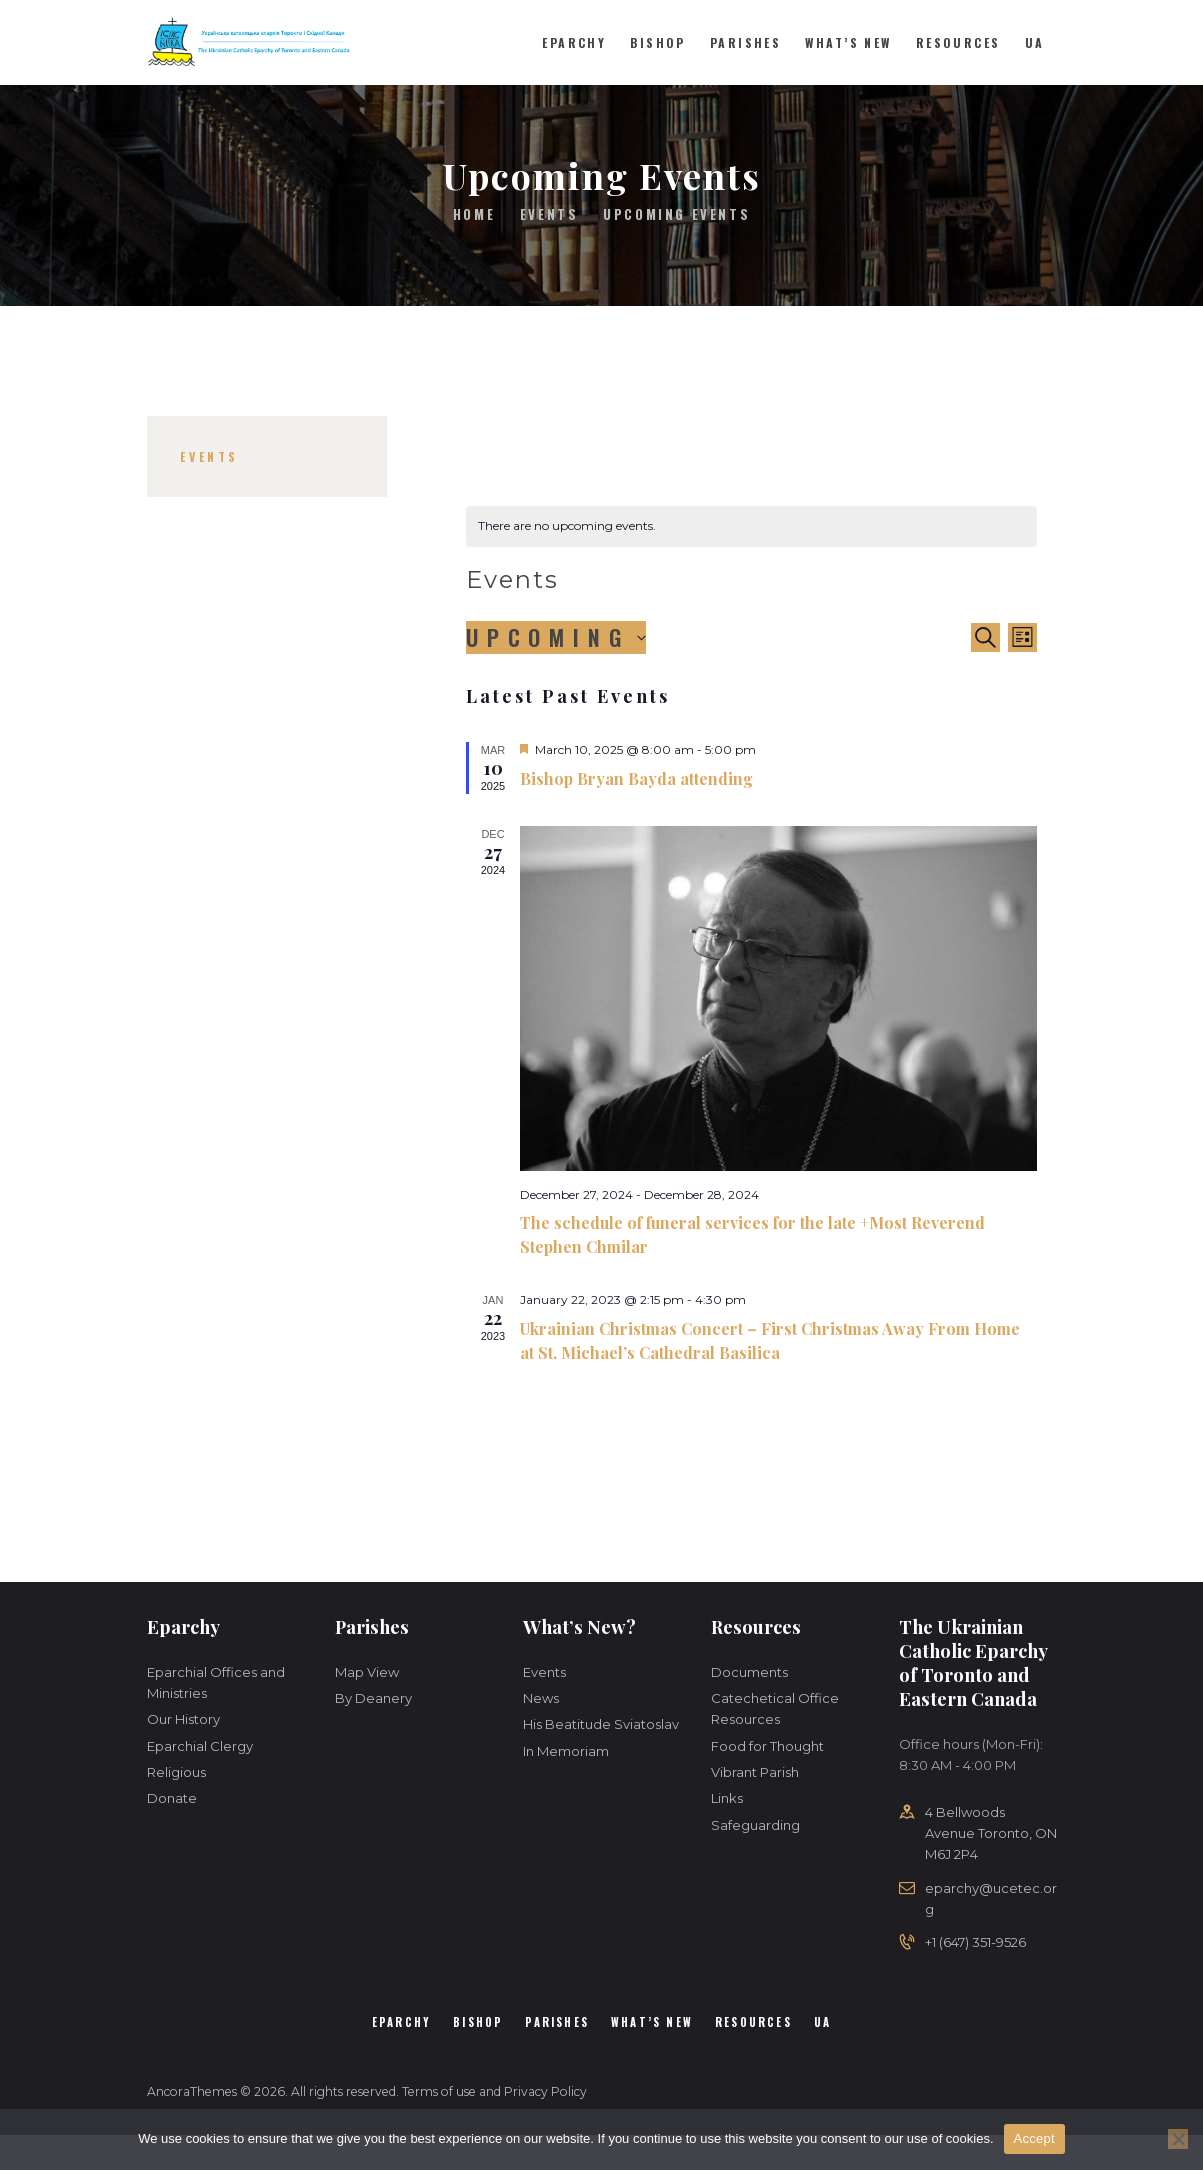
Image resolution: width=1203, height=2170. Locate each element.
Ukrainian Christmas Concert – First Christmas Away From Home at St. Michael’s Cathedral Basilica (770, 1340)
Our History (183, 1719)
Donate (172, 1798)
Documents (749, 1672)
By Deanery (373, 1698)
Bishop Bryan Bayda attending (636, 778)
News (541, 1698)
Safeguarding (755, 1825)
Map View (367, 1672)
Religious (176, 1772)
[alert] (751, 526)
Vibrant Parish (755, 1772)
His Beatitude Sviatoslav (601, 1724)
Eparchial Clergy (200, 1746)
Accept (1034, 2138)
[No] (1178, 2139)
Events (549, 214)
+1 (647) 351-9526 (975, 1942)
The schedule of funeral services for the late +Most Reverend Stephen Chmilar (752, 1234)
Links (727, 1798)
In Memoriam (566, 1751)
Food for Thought (767, 1746)
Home (474, 214)
